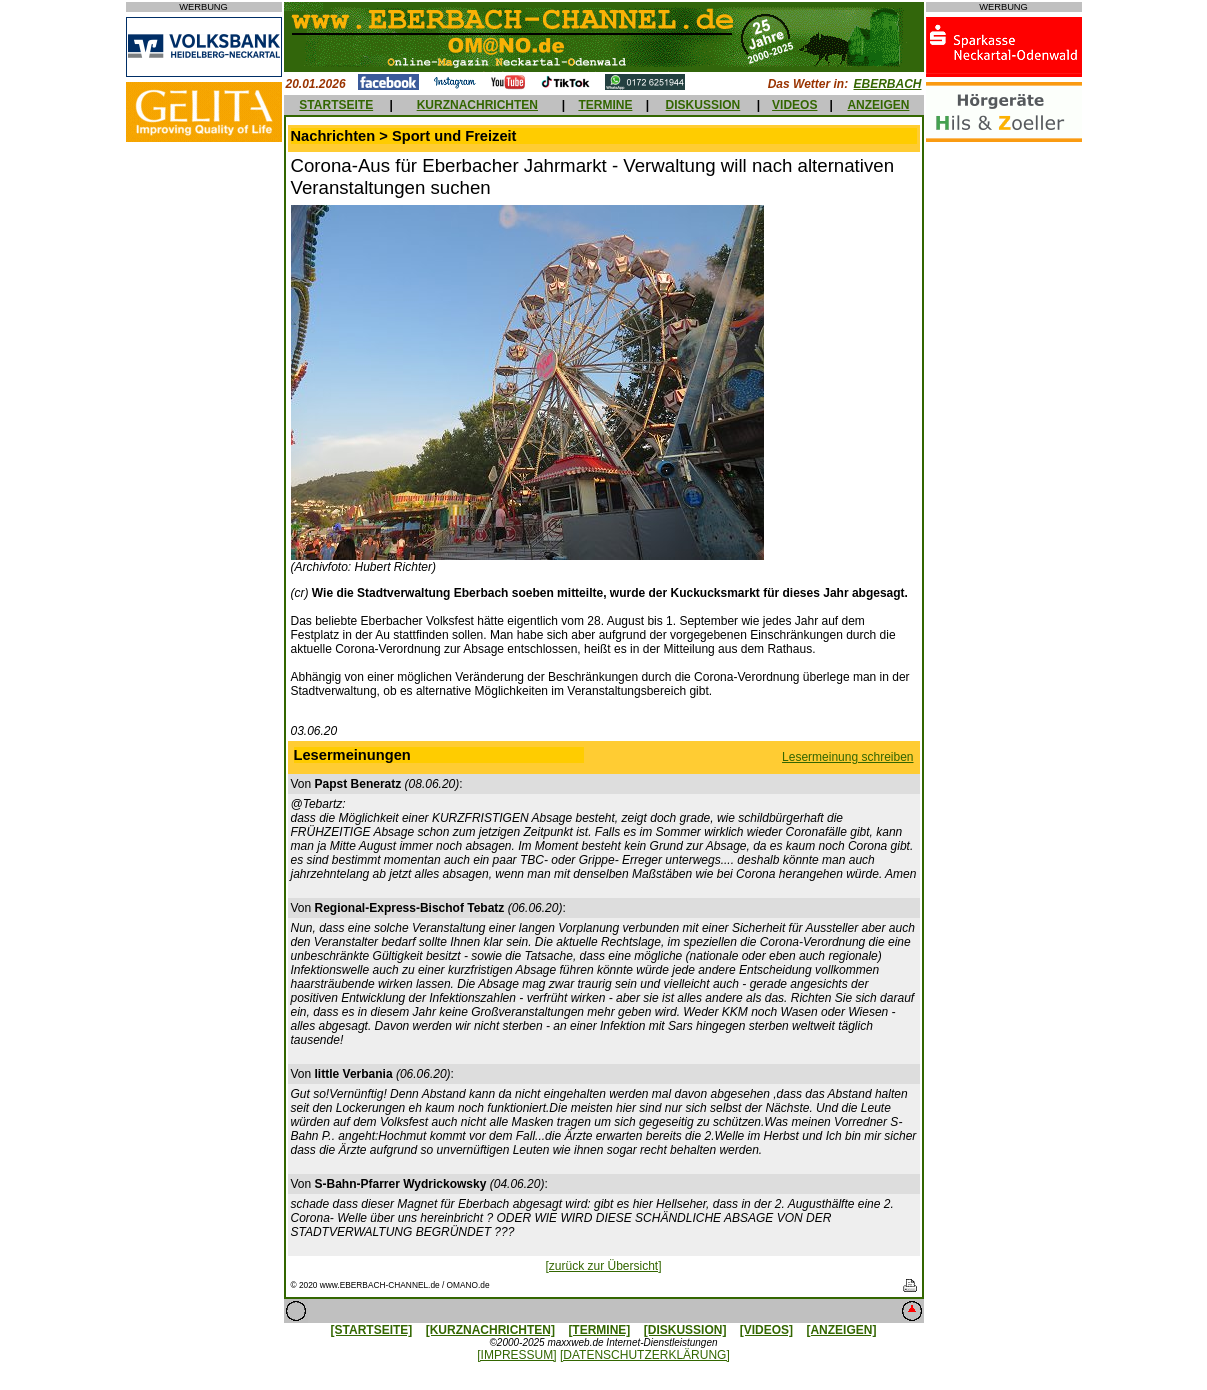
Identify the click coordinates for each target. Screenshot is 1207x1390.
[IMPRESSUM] (516, 1355)
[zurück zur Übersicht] (603, 1266)
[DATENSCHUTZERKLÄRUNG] (645, 1355)
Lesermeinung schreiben (847, 757)
